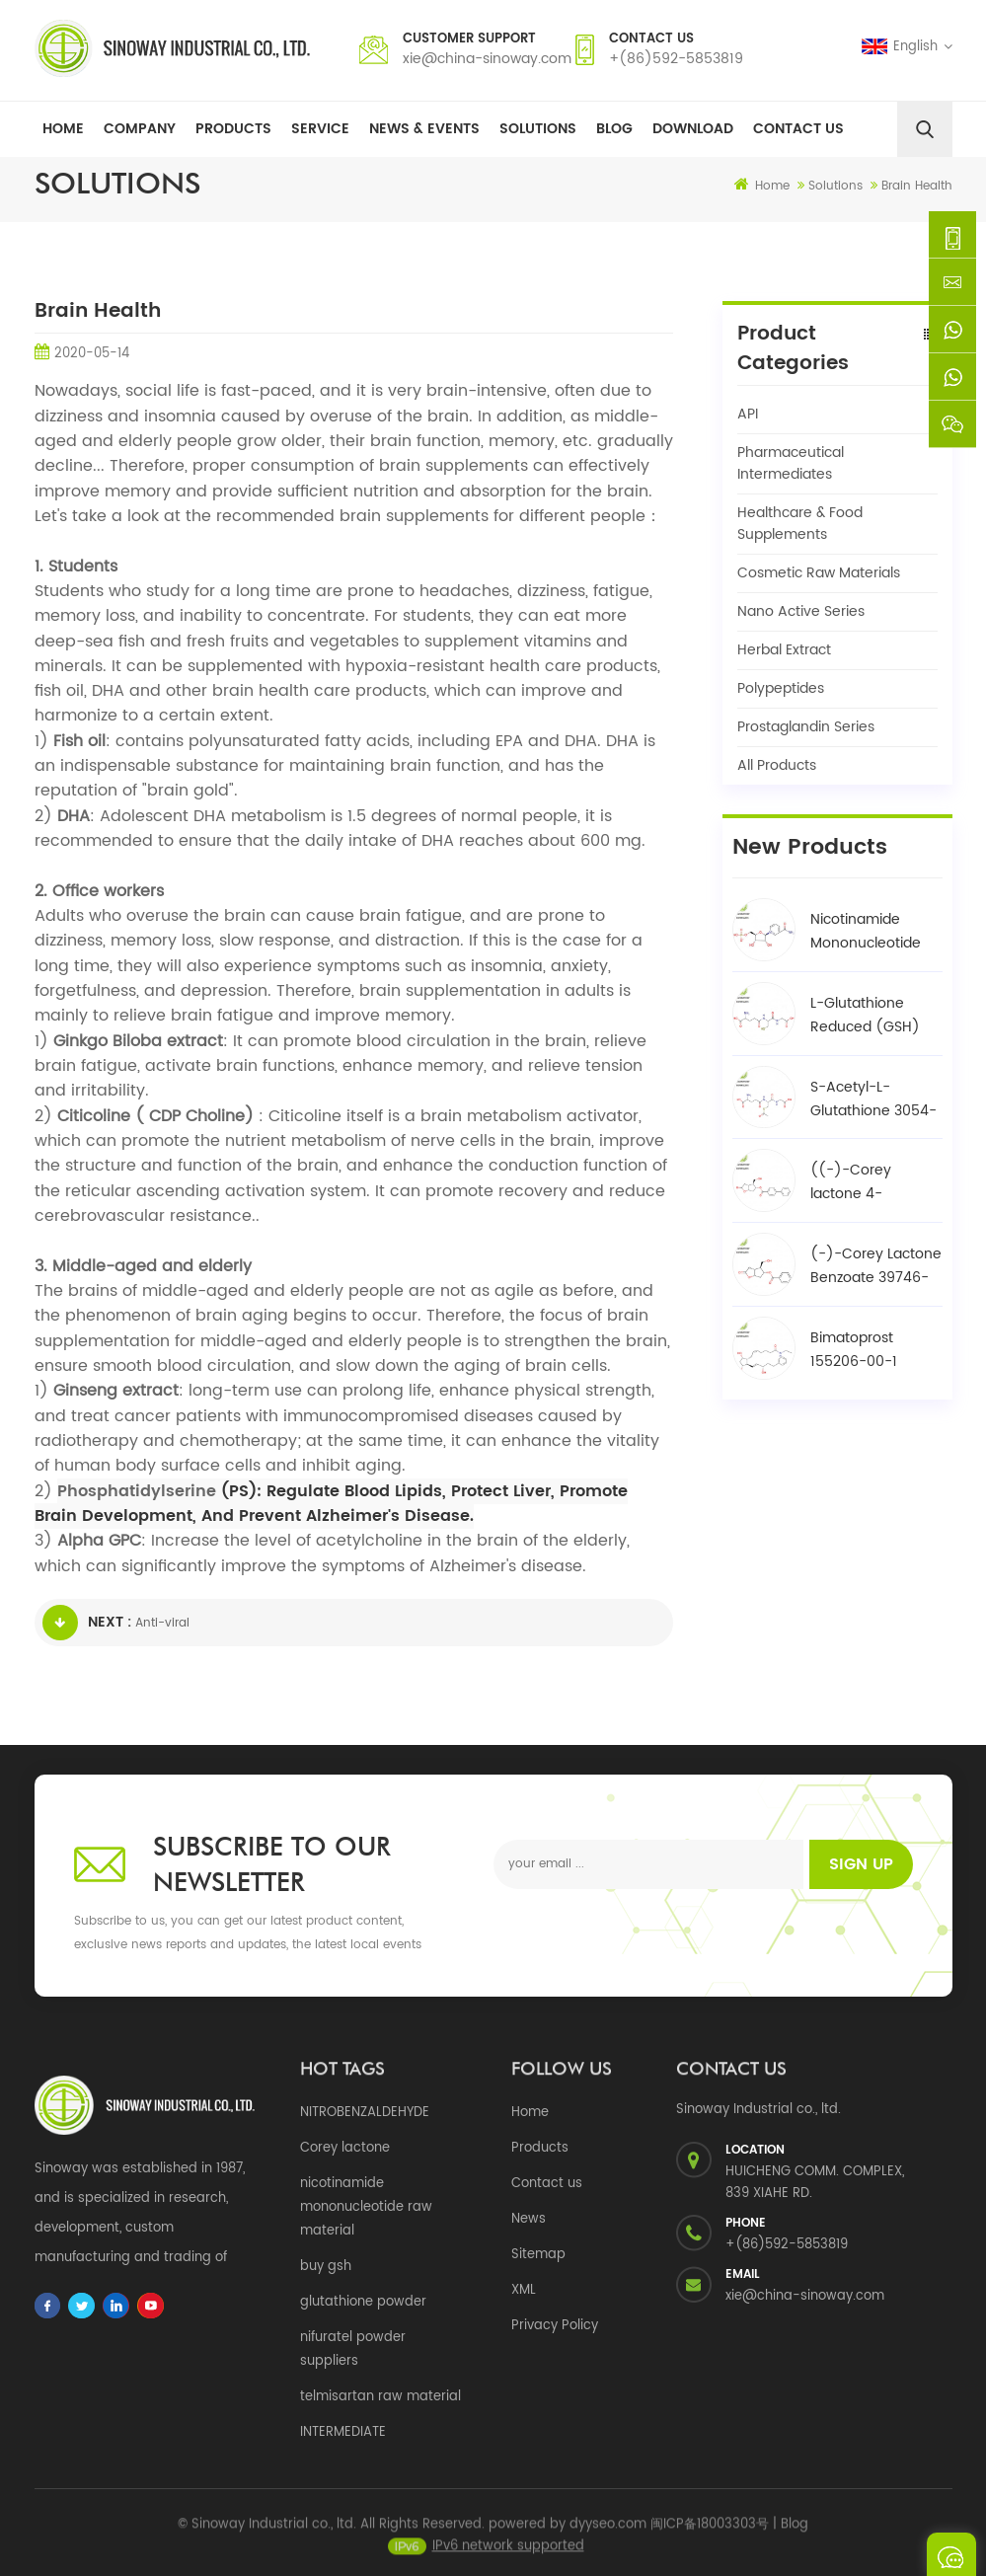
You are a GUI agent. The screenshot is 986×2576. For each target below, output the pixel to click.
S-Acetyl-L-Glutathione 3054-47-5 (873, 1099)
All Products (776, 765)
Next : (86, 1622)
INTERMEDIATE (343, 2432)
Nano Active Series (801, 611)
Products (233, 128)
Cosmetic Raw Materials (818, 573)
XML (523, 2290)
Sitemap (538, 2254)
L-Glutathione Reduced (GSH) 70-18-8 (865, 1015)
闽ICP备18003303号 (709, 2532)
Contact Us (798, 128)
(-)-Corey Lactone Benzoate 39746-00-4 (876, 1266)
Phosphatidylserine (136, 1491)
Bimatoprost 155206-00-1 (853, 1349)
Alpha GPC (99, 1540)
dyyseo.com (607, 2532)
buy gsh (325, 2266)
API (747, 414)
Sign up (861, 1864)
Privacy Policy (554, 2325)
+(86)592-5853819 (676, 58)
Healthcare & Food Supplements (800, 523)
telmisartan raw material (380, 2397)
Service (320, 128)
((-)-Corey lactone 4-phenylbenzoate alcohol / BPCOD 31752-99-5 (867, 1182)
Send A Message (951, 2554)
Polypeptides (780, 688)
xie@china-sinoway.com (487, 58)
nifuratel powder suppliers (353, 2349)
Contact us (546, 2183)
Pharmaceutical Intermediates (790, 463)
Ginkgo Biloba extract (138, 1041)
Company (140, 128)
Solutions (537, 128)
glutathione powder (363, 2302)
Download (692, 128)
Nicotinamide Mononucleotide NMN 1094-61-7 (865, 931)
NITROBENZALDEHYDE (364, 2112)
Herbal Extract (784, 650)
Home (63, 128)
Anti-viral (162, 1623)
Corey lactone (345, 2148)
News (528, 2219)
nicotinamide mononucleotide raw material (366, 2207)
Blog (614, 128)
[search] (924, 129)
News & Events (424, 128)
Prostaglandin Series (805, 727)
